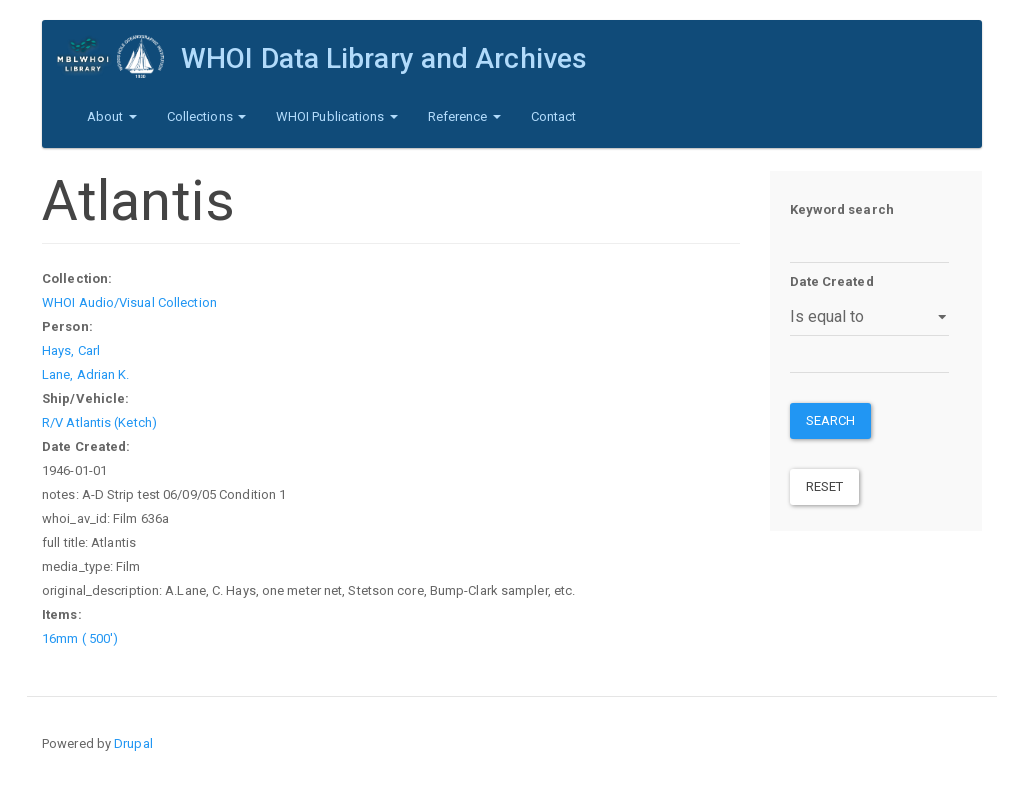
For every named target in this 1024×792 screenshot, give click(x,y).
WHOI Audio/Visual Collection (129, 302)
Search (831, 420)
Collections (206, 116)
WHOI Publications (337, 116)
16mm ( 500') (80, 638)
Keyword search (842, 209)
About (112, 116)
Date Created (832, 281)
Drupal (133, 743)
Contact (554, 116)
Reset (825, 486)
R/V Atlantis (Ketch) (99, 422)
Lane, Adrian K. (86, 374)
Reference (464, 116)
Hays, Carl (71, 350)
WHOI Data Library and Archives (384, 58)
